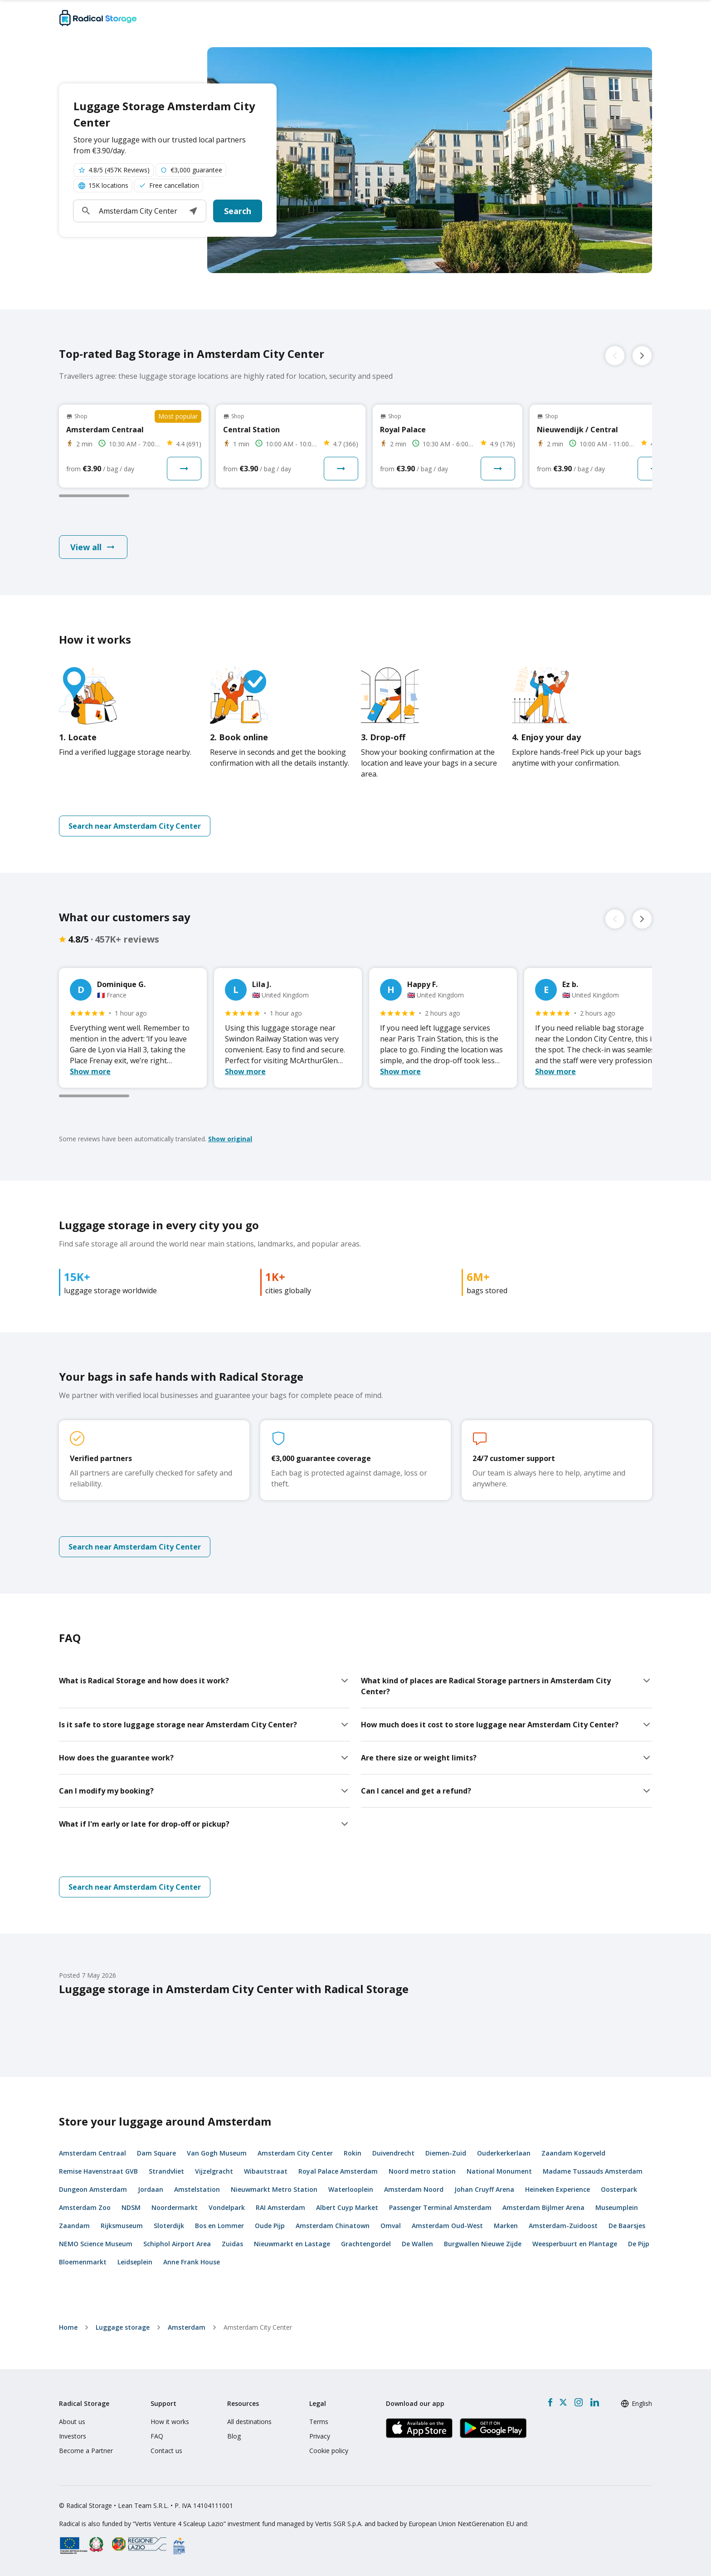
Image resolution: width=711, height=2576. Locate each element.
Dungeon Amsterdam (93, 2189)
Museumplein (616, 2207)
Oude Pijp (270, 2225)
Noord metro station (422, 2171)
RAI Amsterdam (280, 2207)
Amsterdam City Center (295, 2153)
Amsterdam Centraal (92, 2153)
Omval (390, 2225)
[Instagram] (578, 2402)
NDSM (131, 2207)
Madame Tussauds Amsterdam (593, 2171)
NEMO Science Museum (95, 2243)
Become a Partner (86, 2450)
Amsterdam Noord (413, 2189)
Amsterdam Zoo (85, 2207)
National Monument (499, 2171)
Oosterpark (619, 2189)
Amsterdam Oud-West (447, 2225)
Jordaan (150, 2189)
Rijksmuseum (122, 2225)
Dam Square (156, 2153)
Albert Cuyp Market (347, 2207)
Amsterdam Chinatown (333, 2225)
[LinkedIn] (594, 2402)
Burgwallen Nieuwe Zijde (482, 2243)
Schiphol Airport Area (177, 2243)
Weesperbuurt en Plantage (574, 2243)
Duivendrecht (393, 2153)
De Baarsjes (627, 2225)
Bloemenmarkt (83, 2262)
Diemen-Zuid (445, 2153)
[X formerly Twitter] (563, 2402)
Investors (72, 2436)
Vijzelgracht (214, 2171)
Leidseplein (134, 2262)
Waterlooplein (350, 2189)
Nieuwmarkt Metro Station (274, 2189)
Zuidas (232, 2243)
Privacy (319, 2436)
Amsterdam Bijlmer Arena (543, 2207)
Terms (318, 2421)
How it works (170, 2421)
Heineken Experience (557, 2189)
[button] (193, 211)
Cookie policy (328, 2450)
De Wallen (417, 2243)
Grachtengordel (366, 2243)
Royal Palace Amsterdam (338, 2171)
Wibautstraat (265, 2171)
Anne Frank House (191, 2262)
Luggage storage (123, 2327)
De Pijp (638, 2243)
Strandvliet (166, 2171)
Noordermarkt (174, 2207)
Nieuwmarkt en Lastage (292, 2243)
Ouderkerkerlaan (504, 2153)
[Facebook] (550, 2402)
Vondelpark (227, 2207)
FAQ (157, 2436)
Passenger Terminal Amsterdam (440, 2207)
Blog (234, 2436)
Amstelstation (197, 2189)
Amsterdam (186, 2327)
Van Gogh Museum (217, 2153)
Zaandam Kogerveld (573, 2153)
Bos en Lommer (219, 2225)
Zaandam (74, 2225)
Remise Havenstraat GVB (98, 2171)
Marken (506, 2225)
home (68, 2327)
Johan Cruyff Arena (484, 2189)
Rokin (352, 2153)
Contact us (166, 2450)
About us (72, 2421)
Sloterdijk (169, 2225)
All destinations (249, 2421)
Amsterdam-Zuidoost (563, 2225)
